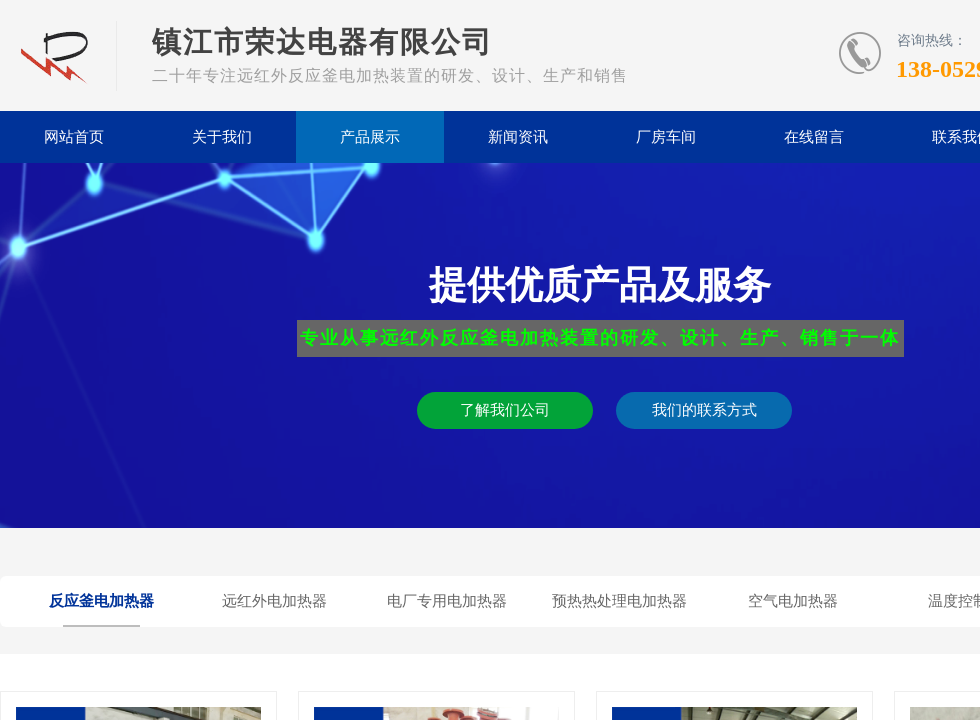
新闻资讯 (518, 137)
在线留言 (814, 137)
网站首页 (74, 137)
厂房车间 (666, 137)
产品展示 (370, 137)
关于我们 (222, 137)
